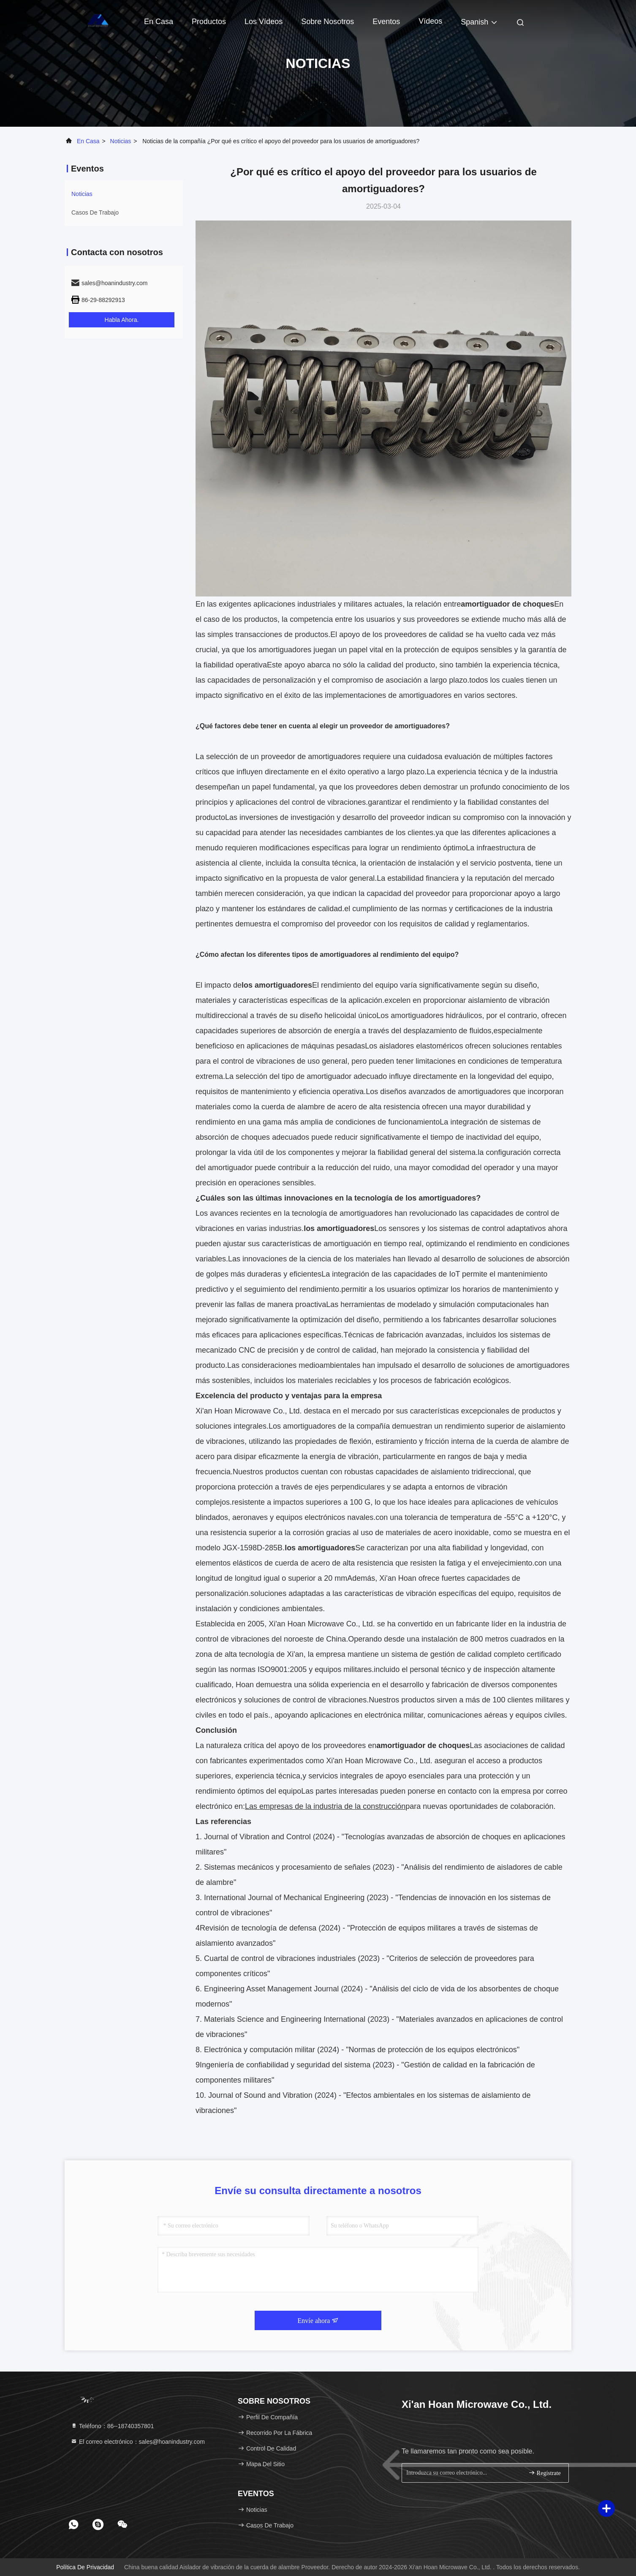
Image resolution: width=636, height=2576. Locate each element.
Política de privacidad (85, 2567)
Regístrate (544, 2472)
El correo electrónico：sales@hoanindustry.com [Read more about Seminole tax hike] (138, 2441)
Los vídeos (264, 21)
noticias (120, 141)
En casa (158, 21)
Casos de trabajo (95, 212)
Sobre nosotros (327, 21)
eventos (386, 21)
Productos (209, 21)
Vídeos (430, 21)
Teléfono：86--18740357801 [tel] (112, 2426)
